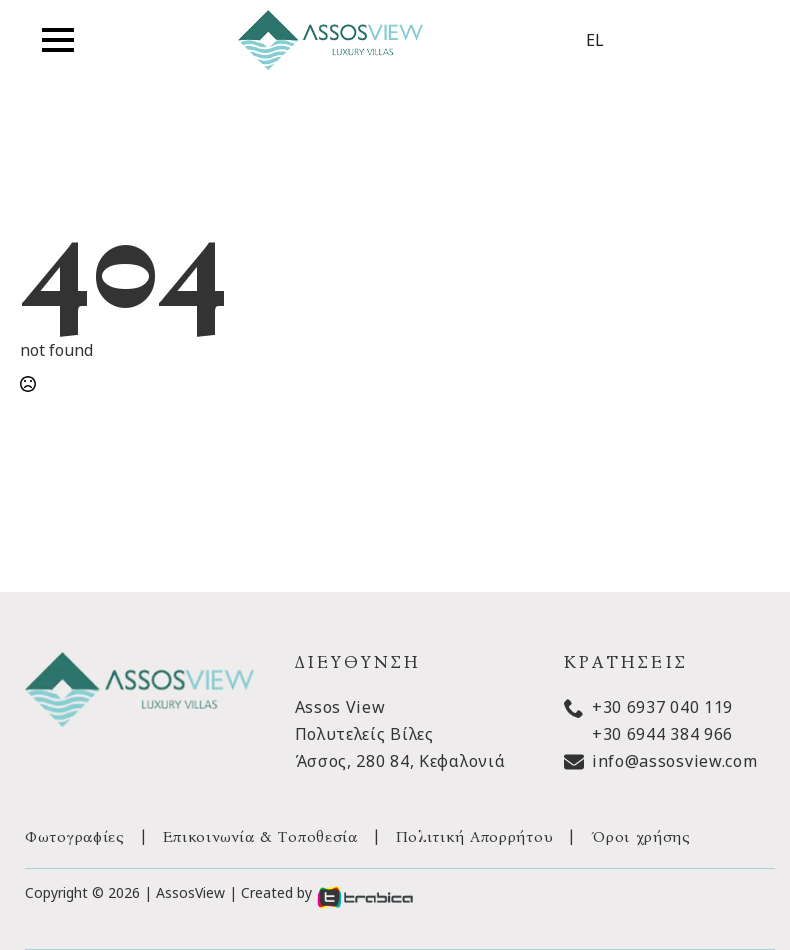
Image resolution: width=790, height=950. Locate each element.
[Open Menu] (58, 40)
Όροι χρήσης (641, 836)
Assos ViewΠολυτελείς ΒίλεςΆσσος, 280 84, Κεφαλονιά (400, 734)
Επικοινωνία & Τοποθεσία (260, 836)
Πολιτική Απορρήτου (475, 836)
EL (595, 40)
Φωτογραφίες (75, 836)
